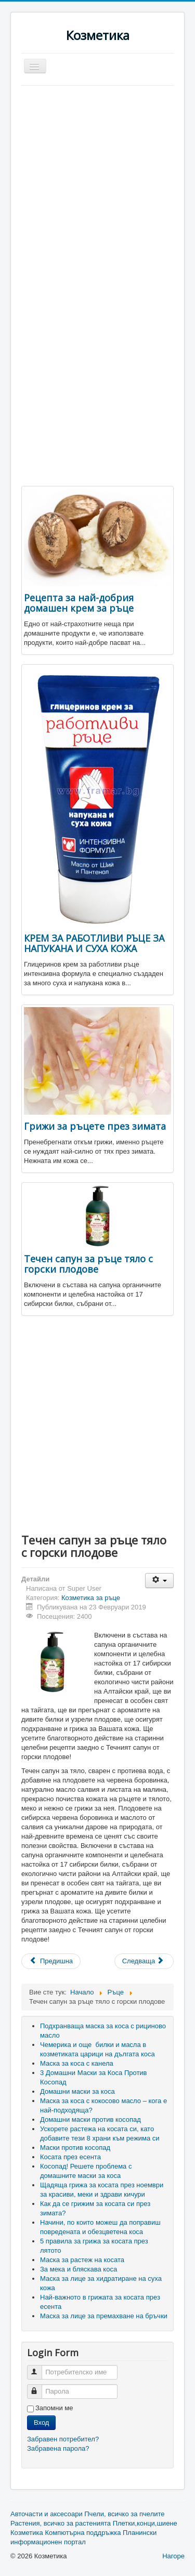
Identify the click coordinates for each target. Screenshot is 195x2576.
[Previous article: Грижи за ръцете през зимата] (51, 1961)
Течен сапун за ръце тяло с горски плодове (88, 1263)
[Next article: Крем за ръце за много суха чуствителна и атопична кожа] (144, 1961)
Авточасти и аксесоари (46, 2514)
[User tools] (159, 1580)
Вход (41, 2422)
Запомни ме (54, 2408)
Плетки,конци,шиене (145, 2523)
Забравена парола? (58, 2448)
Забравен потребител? (63, 2439)
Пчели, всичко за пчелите (124, 2514)
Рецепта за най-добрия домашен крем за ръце (79, 602)
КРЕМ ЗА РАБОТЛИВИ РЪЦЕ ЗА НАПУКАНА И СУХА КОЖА (94, 943)
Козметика (26, 2533)
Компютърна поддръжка (83, 2533)
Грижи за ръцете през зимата (95, 1126)
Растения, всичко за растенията (60, 2523)
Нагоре (173, 2556)
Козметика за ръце (90, 1598)
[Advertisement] (97, 188)
